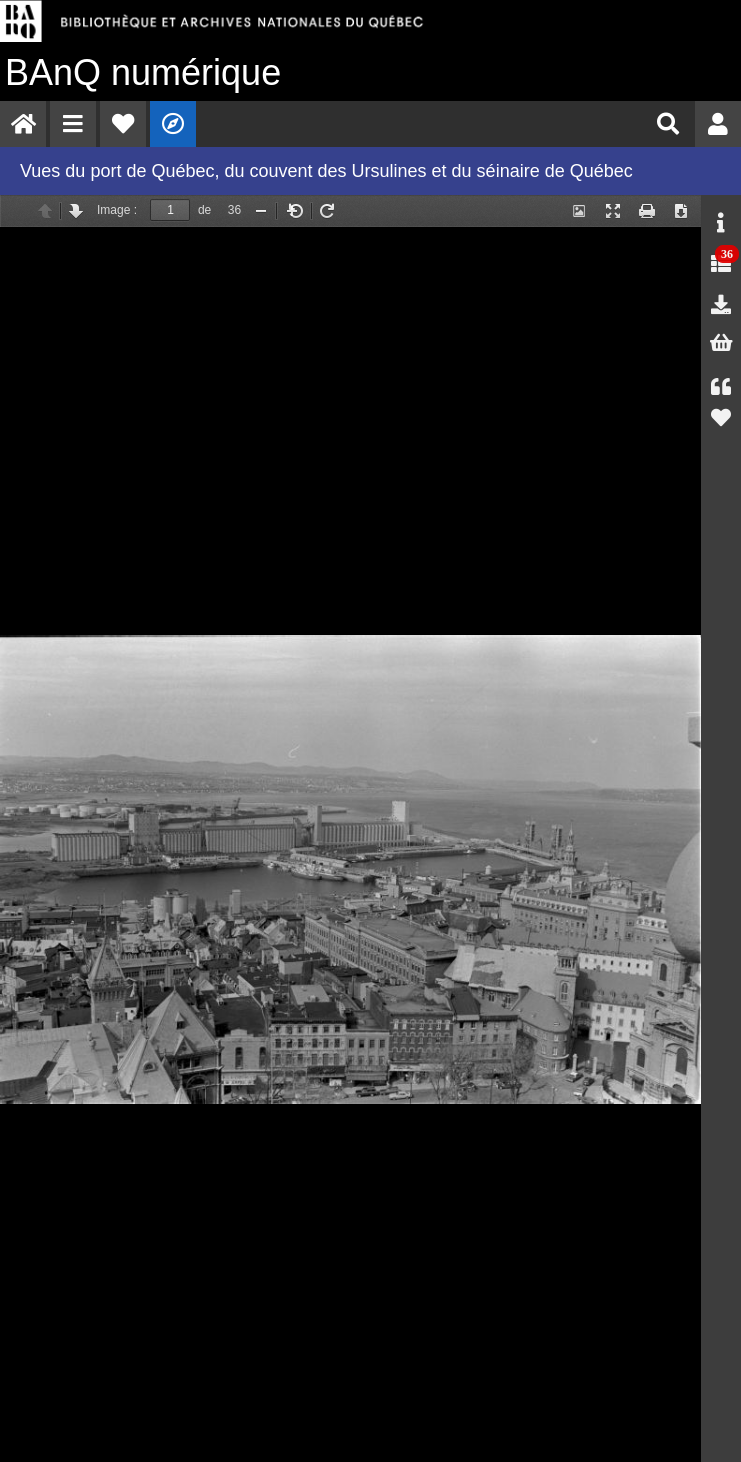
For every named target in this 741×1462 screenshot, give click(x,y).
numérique (143, 72)
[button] (73, 124)
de (204, 210)
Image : (117, 210)
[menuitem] (23, 124)
